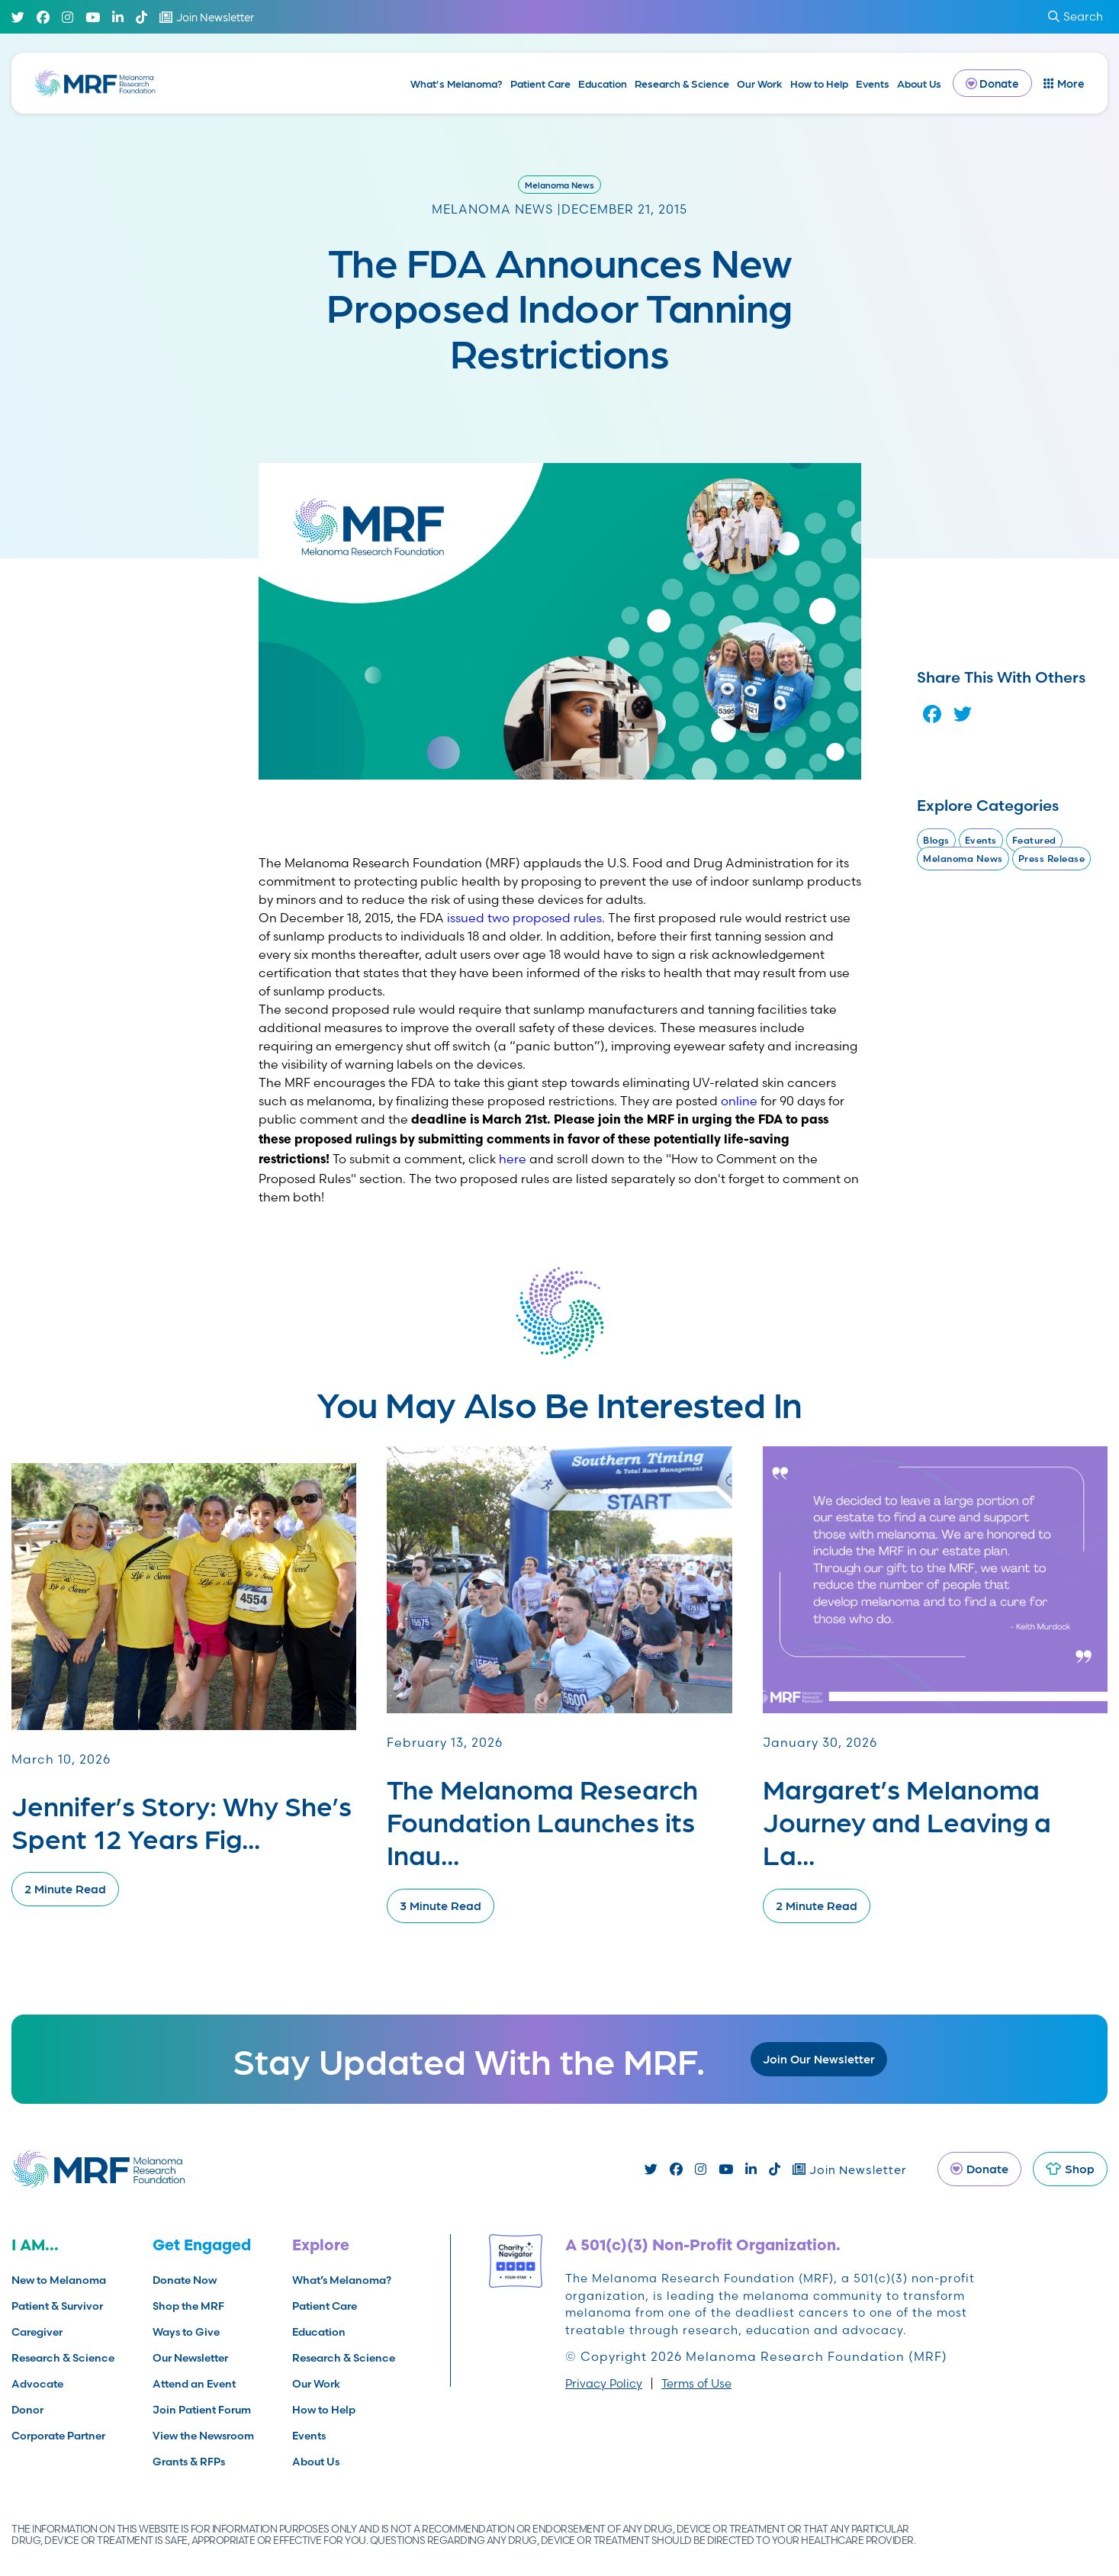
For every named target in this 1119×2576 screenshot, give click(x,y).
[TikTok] (141, 17)
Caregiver (37, 2332)
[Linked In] (118, 17)
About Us (919, 83)
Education (602, 83)
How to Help (819, 83)
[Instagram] (67, 17)
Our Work (760, 83)
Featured (1034, 840)
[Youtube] (92, 17)
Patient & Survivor (57, 2306)
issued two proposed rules (524, 917)
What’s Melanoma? (456, 83)
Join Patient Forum (202, 2410)
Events (872, 83)
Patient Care (540, 83)
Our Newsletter (190, 2358)
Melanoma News (559, 184)
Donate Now (185, 2280)
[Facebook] (43, 17)
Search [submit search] (1075, 16)
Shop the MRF (188, 2306)
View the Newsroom (203, 2436)
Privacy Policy (603, 2383)
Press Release (1051, 858)
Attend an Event (194, 2384)
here (512, 1158)
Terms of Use (696, 2383)
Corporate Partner (58, 2436)
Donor (27, 2410)
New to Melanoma (58, 2280)
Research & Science (682, 83)
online (739, 1100)
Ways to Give (186, 2332)
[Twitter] (17, 17)
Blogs (936, 840)
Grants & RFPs (189, 2461)
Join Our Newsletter (819, 2058)
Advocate (37, 2384)
